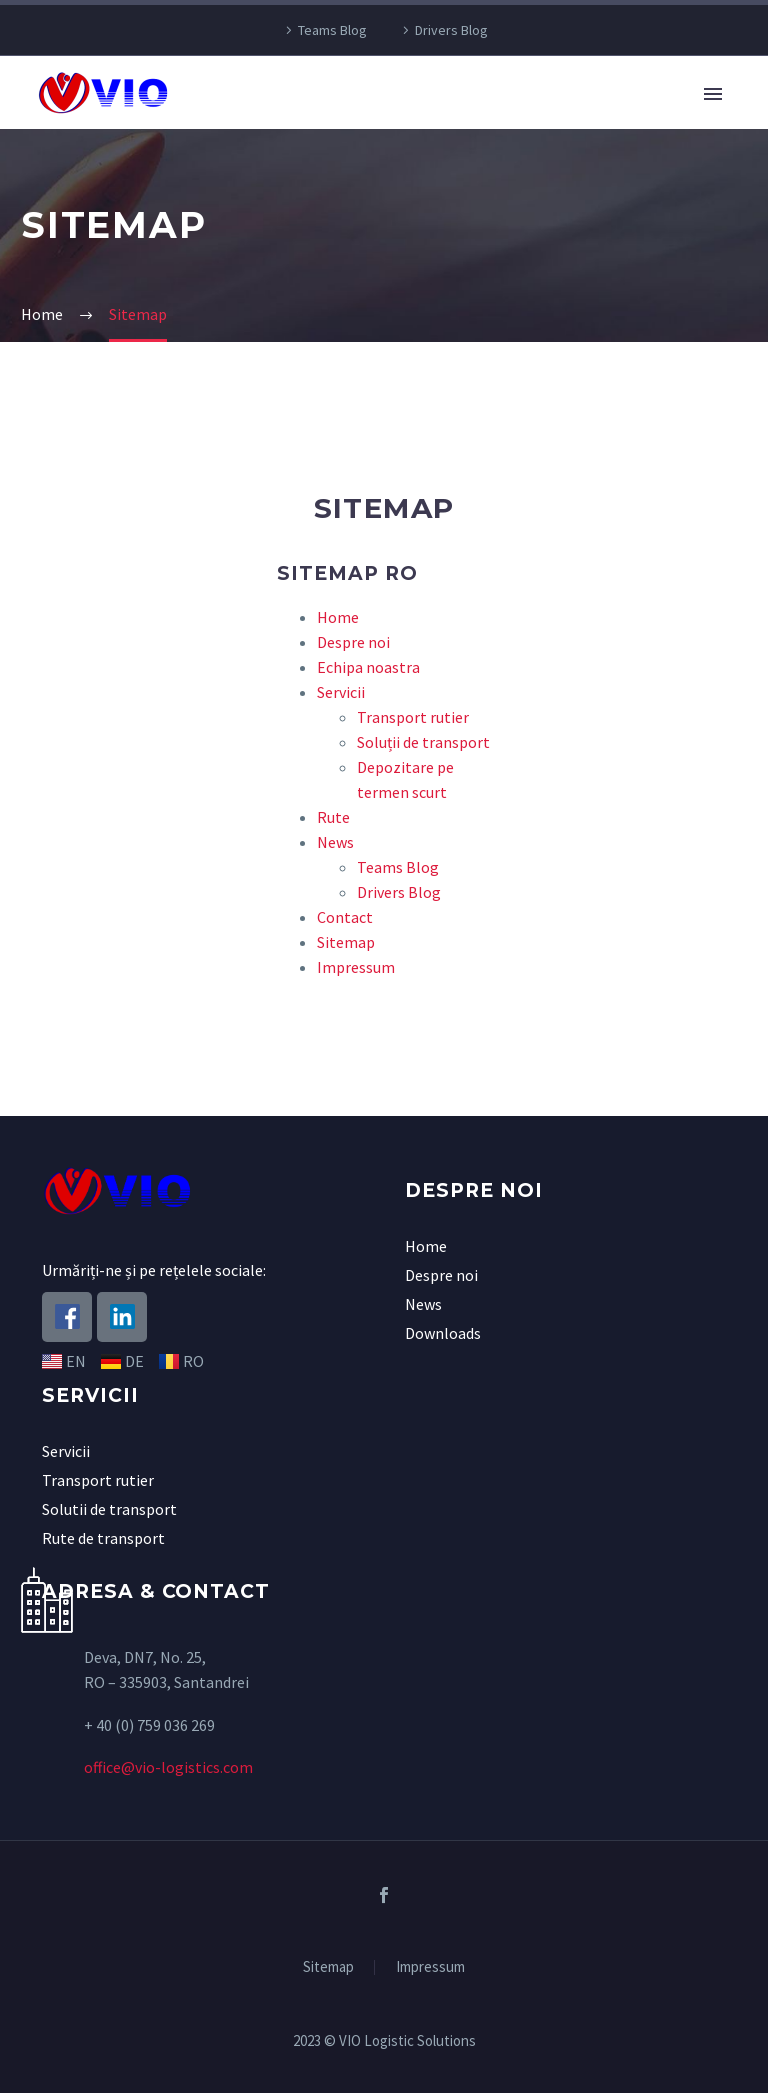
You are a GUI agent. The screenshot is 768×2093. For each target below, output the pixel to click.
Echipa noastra (368, 667)
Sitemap (346, 942)
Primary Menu (713, 94)
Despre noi (353, 642)
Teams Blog (332, 30)
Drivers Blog (451, 30)
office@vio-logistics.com (168, 1767)
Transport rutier (413, 717)
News (335, 842)
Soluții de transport (423, 742)
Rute (333, 817)
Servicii (341, 692)
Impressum (356, 967)
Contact (345, 917)
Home (338, 617)
